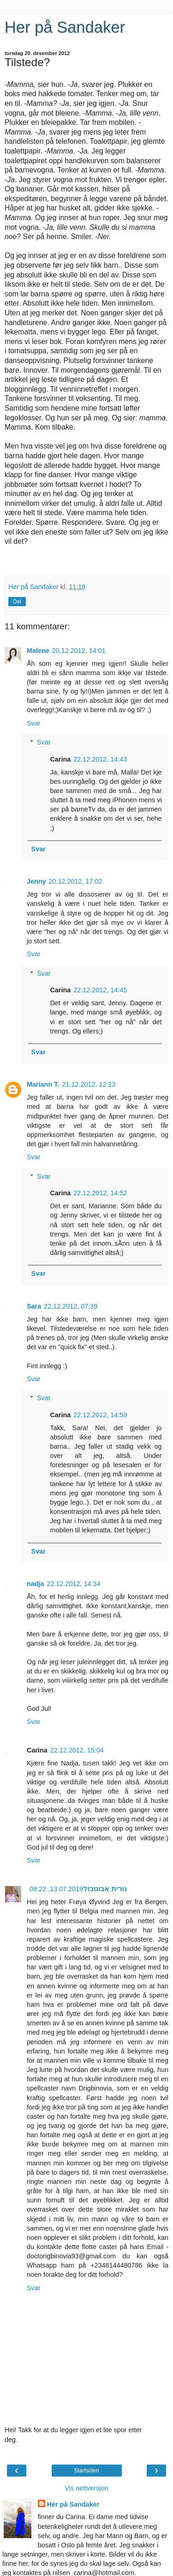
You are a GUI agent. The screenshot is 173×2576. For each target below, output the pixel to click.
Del (17, 601)
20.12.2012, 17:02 (75, 881)
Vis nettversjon (86, 2488)
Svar (34, 723)
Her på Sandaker (65, 27)
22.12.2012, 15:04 (77, 1750)
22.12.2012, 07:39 (70, 1306)
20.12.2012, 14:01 (79, 650)
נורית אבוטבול (105, 1889)
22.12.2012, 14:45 (100, 990)
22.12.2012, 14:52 (100, 1193)
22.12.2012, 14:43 (100, 759)
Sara (34, 1306)
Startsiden (86, 2470)
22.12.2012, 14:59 (100, 1415)
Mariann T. (43, 1084)
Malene (38, 650)
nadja (35, 1583)
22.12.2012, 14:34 (74, 1583)
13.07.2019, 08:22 (56, 1889)
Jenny (36, 881)
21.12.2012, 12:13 (88, 1084)
